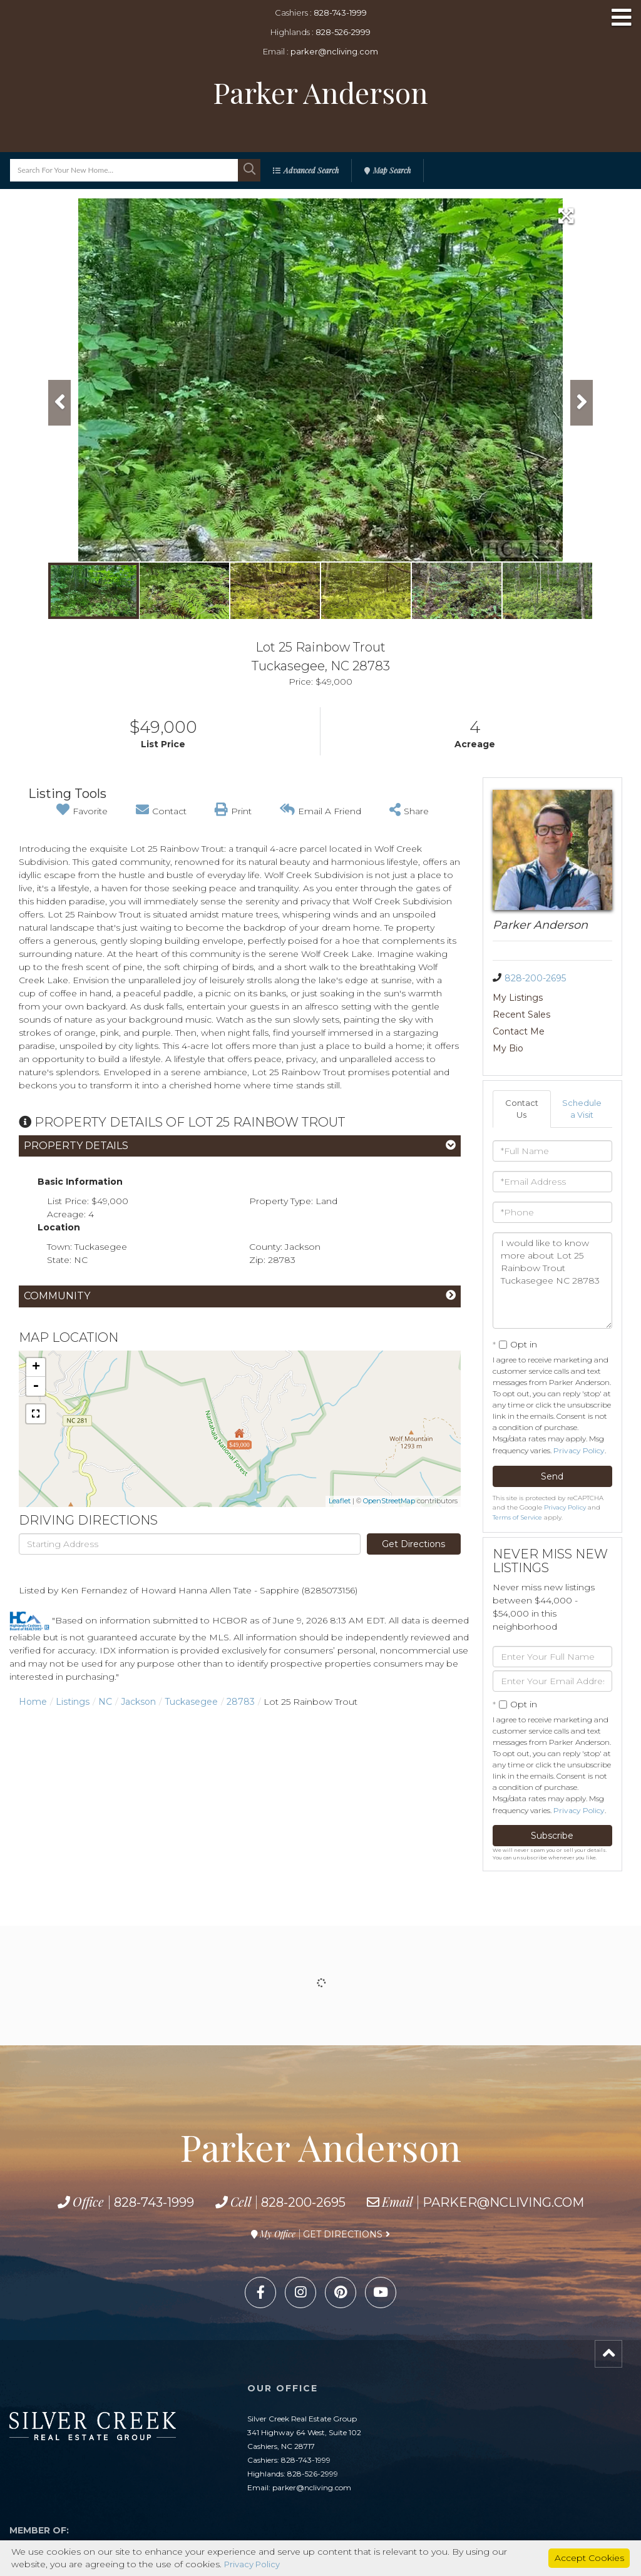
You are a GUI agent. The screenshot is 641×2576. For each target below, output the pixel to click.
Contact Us (521, 1076)
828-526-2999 (343, 32)
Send (552, 1444)
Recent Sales (581, 997)
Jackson (138, 1701)
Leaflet (340, 1500)
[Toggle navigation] (622, 18)
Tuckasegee (191, 1701)
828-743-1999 (340, 13)
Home (33, 1701)
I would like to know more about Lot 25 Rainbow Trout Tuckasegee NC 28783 (553, 1248)
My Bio (567, 1014)
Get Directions (413, 1544)
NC (105, 1701)
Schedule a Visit (582, 1076)
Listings (73, 1701)
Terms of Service (517, 1485)
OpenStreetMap (389, 1500)
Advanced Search (311, 170)
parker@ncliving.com (334, 51)
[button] (249, 170)
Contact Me (519, 1014)
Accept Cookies (589, 2557)
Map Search (392, 170)
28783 (241, 1701)
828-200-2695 (535, 978)
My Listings (518, 997)
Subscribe (552, 1803)
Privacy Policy (579, 1418)
